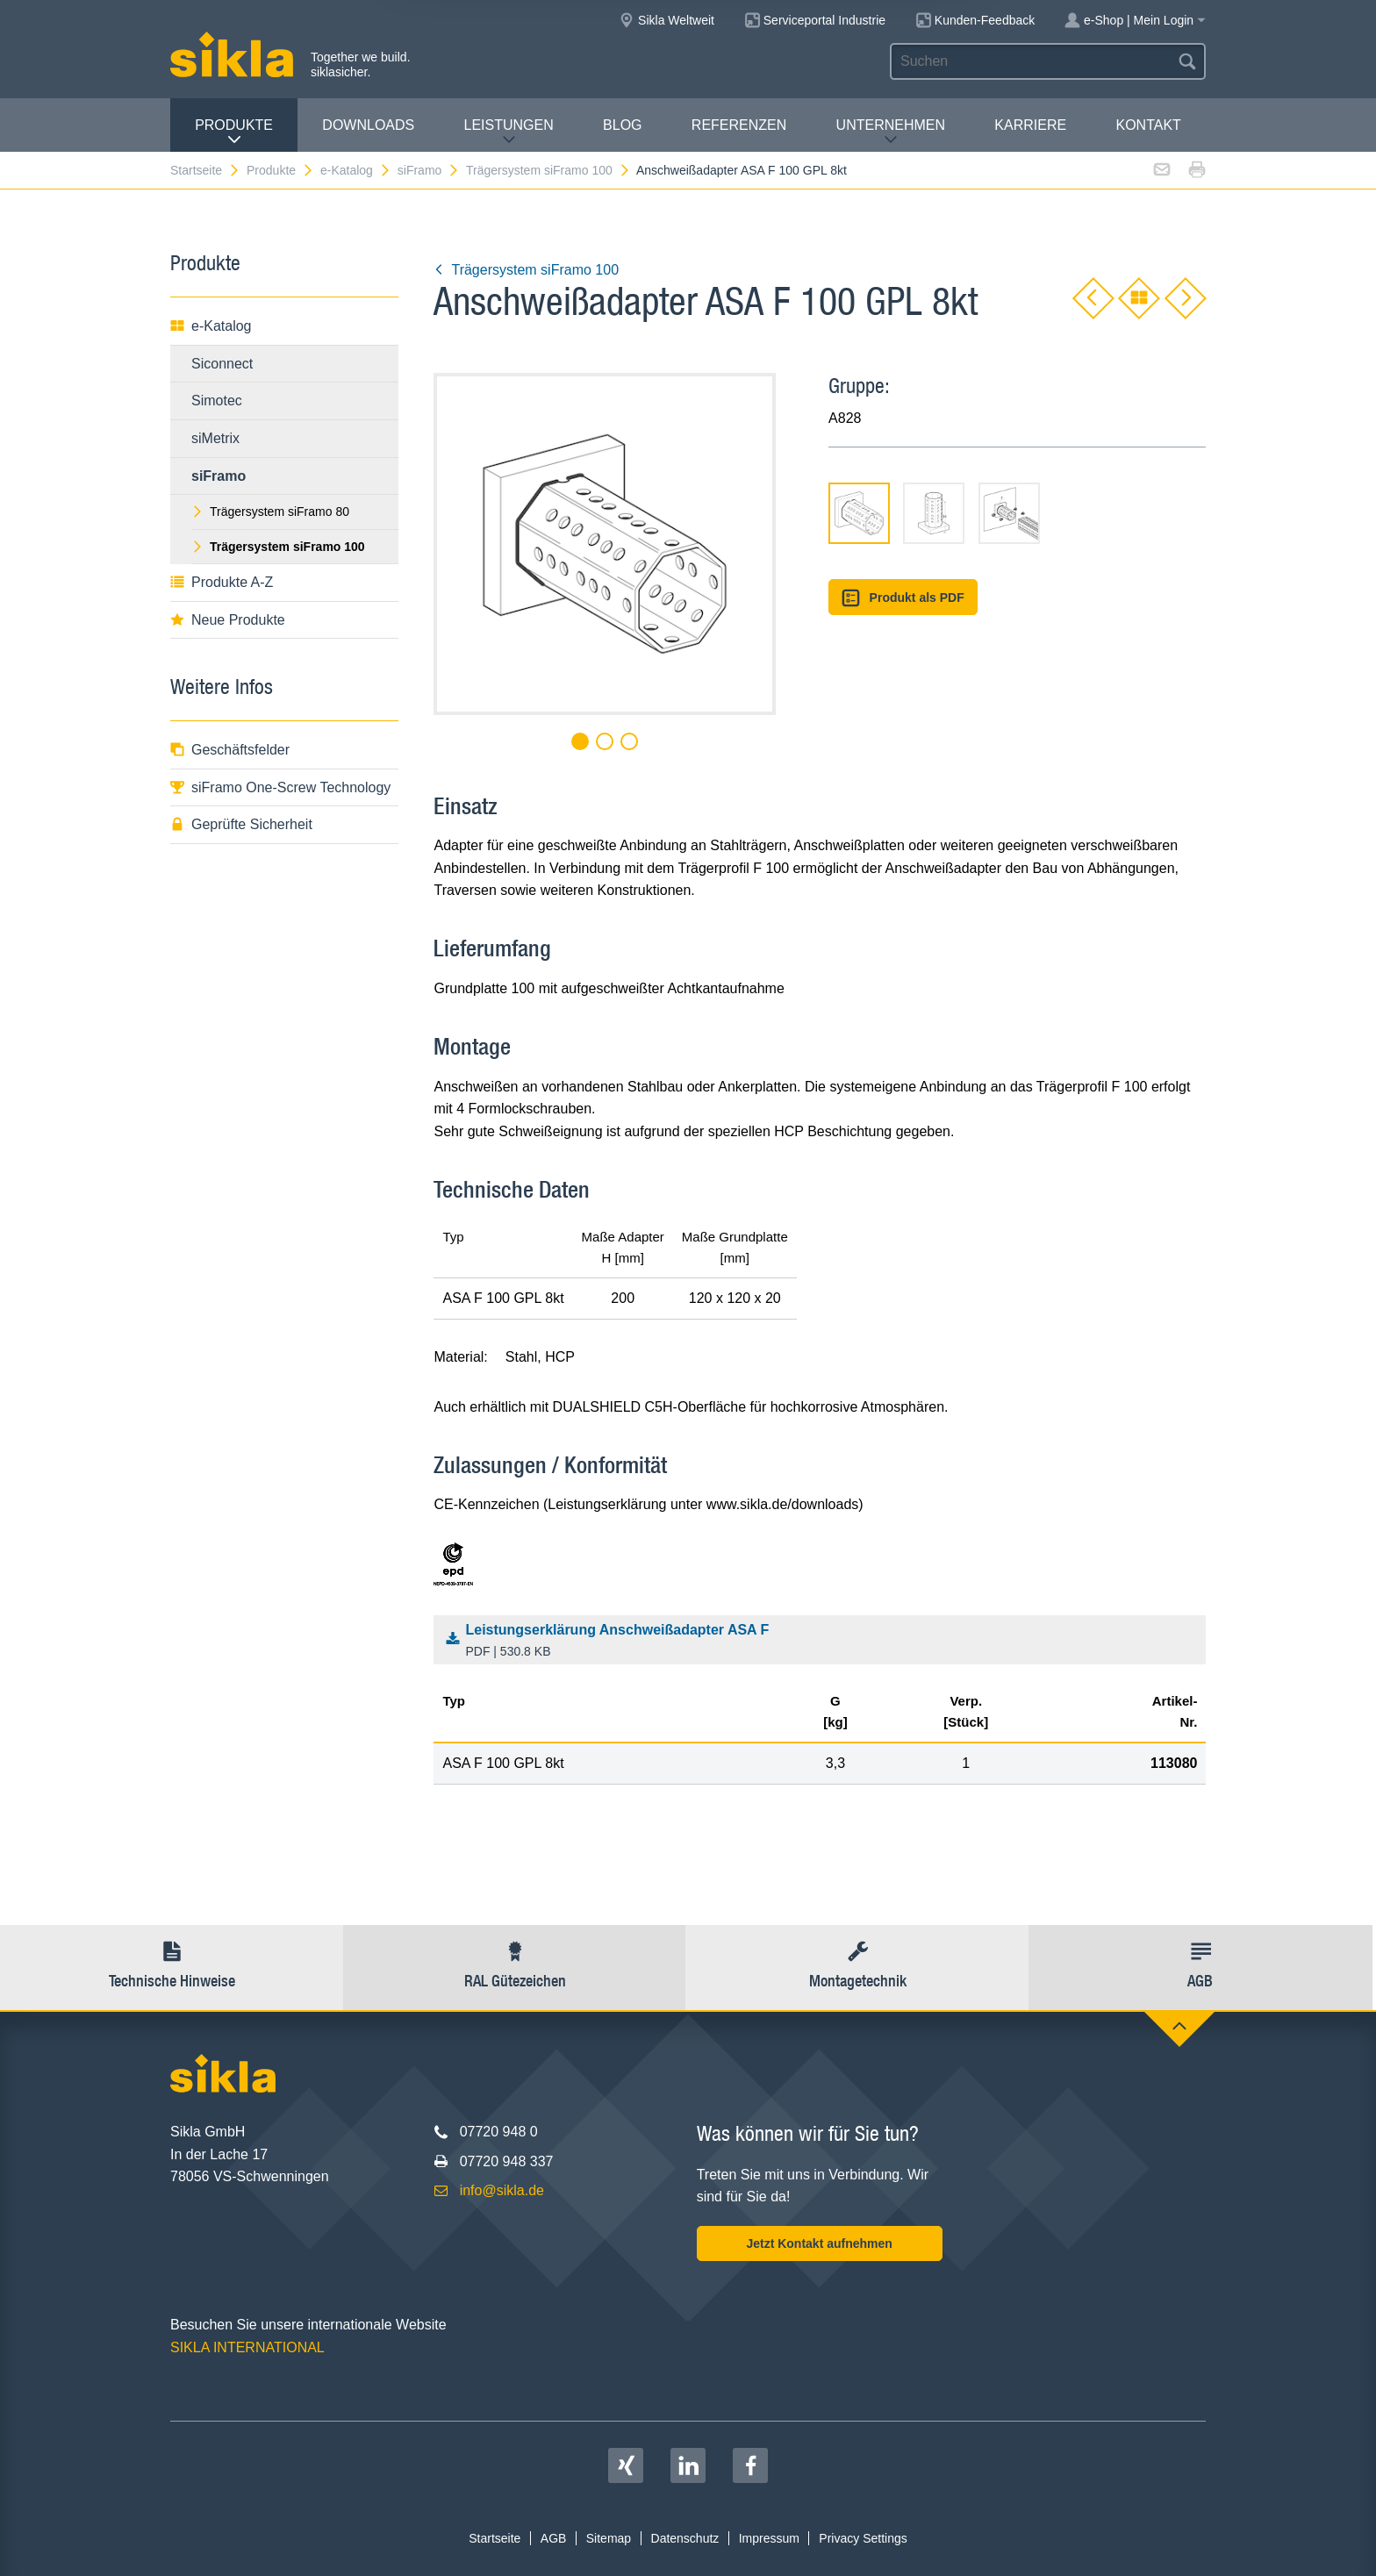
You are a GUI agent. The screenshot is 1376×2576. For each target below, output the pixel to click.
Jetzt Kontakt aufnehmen (819, 2243)
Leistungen (509, 132)
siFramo (429, 170)
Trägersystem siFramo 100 (548, 170)
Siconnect (222, 363)
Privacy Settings (863, 2538)
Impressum (769, 2538)
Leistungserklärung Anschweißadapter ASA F (824, 1641)
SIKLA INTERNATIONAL (247, 2347)
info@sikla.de (502, 2190)
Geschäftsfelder (230, 749)
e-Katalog (355, 170)
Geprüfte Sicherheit (241, 824)
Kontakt (1147, 125)
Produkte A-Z (221, 582)
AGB (554, 2538)
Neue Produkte (227, 619)
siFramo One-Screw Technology (280, 787)
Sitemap (608, 2538)
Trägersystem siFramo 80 (270, 511)
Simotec (216, 400)
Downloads (368, 125)
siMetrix (215, 438)
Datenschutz (685, 2538)
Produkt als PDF (903, 598)
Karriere (1030, 125)
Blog (622, 125)
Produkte (234, 132)
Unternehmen (890, 132)
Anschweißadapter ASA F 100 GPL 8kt (741, 170)
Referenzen (739, 125)
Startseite (205, 170)
